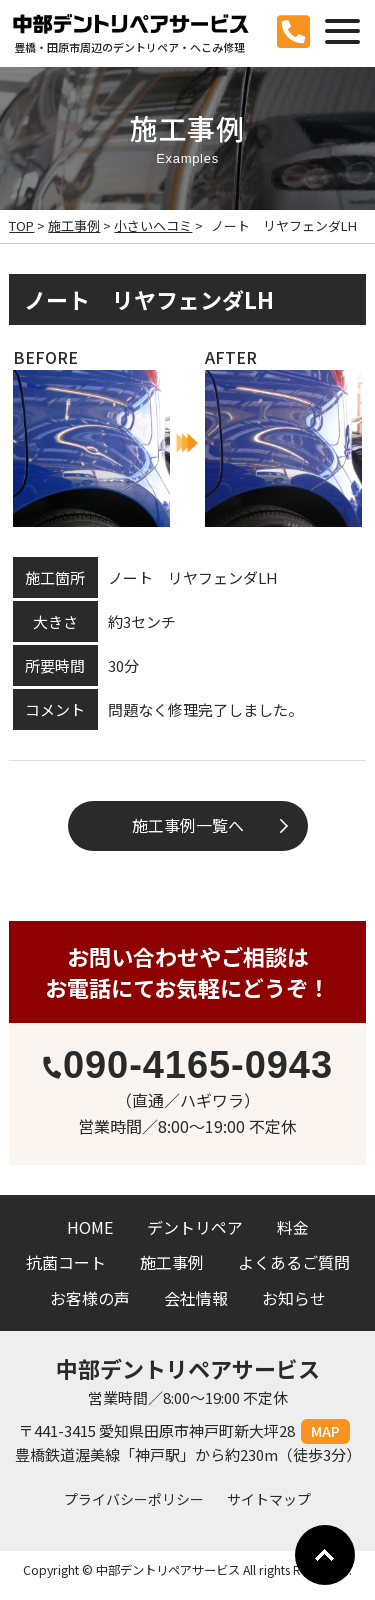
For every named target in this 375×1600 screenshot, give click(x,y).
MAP (325, 1431)
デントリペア (195, 1227)
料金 (293, 1227)
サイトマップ (269, 1499)
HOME (90, 1227)
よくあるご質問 (294, 1262)
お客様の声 (90, 1298)
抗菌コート (66, 1262)
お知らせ (294, 1298)
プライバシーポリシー (134, 1499)
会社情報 (196, 1298)
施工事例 (172, 1262)
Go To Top (325, 1555)
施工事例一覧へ (188, 825)
